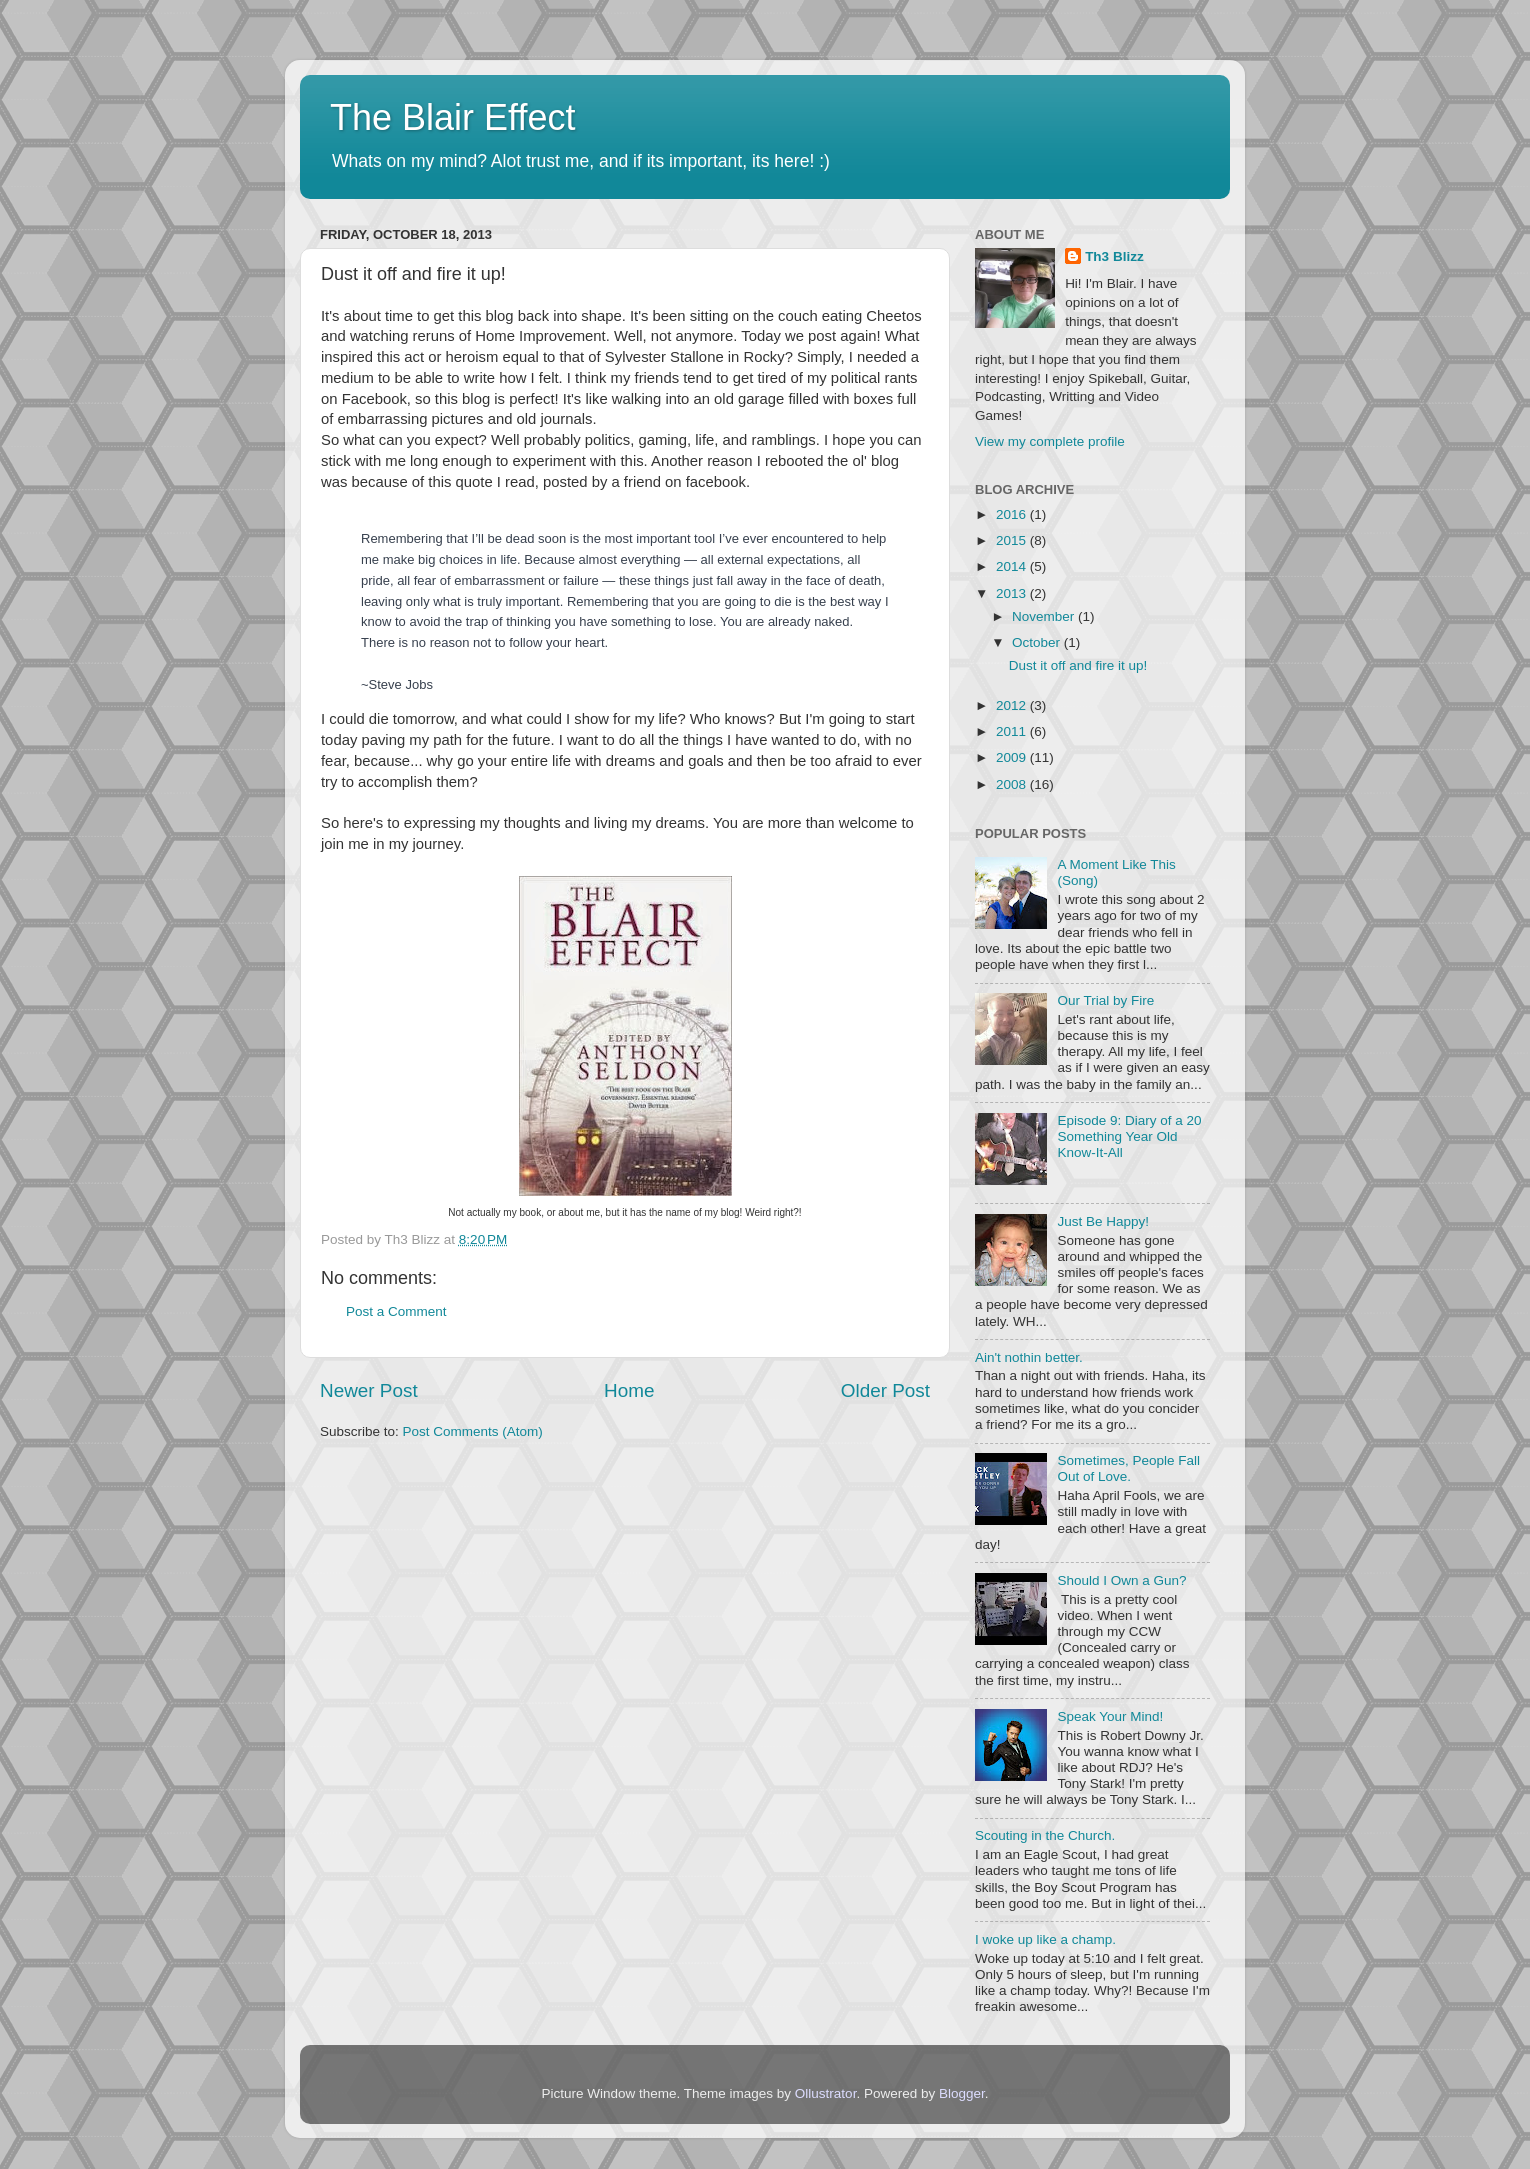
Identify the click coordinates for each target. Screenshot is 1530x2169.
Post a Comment (396, 1311)
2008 (1013, 784)
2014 (1013, 566)
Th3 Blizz (1114, 256)
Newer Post (369, 1390)
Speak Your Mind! (1110, 1716)
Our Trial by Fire (1105, 1000)
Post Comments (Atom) (473, 1431)
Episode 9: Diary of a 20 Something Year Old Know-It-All (1129, 1136)
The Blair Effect (452, 117)
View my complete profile (1050, 441)
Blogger (962, 2093)
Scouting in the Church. (1045, 1835)
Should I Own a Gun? (1121, 1580)
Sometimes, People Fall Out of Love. (1128, 1468)
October (1038, 642)
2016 (1013, 514)
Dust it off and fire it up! (1078, 665)
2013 (1013, 593)
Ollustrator (826, 2093)
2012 (1013, 705)
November (1045, 616)
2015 (1013, 540)
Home (629, 1390)
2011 (1013, 731)
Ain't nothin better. (1029, 1357)
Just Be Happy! (1103, 1221)
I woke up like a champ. (1045, 1939)
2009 (1013, 757)
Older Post (885, 1390)
